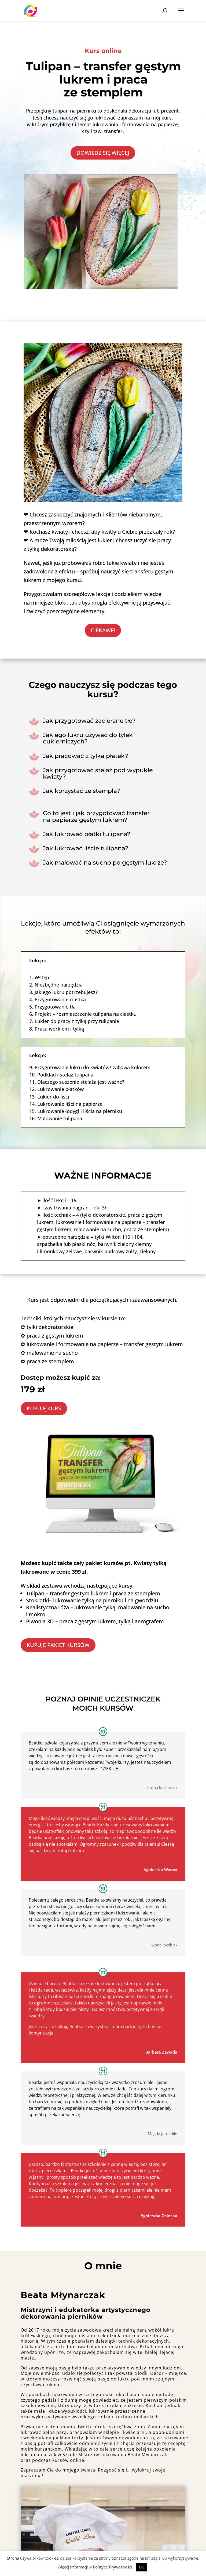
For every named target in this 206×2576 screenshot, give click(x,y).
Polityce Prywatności (112, 2567)
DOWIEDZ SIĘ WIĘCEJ (102, 152)
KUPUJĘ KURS (44, 1408)
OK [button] (141, 2567)
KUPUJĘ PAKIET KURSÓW (58, 1645)
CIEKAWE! (103, 630)
